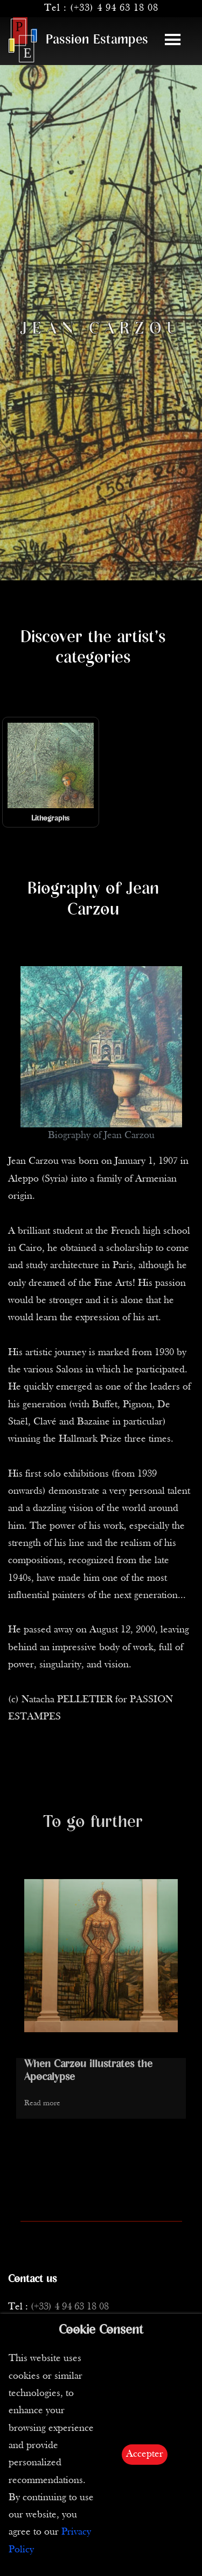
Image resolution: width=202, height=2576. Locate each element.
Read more (42, 2103)
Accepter (144, 2454)
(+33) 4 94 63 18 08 (114, 8)
